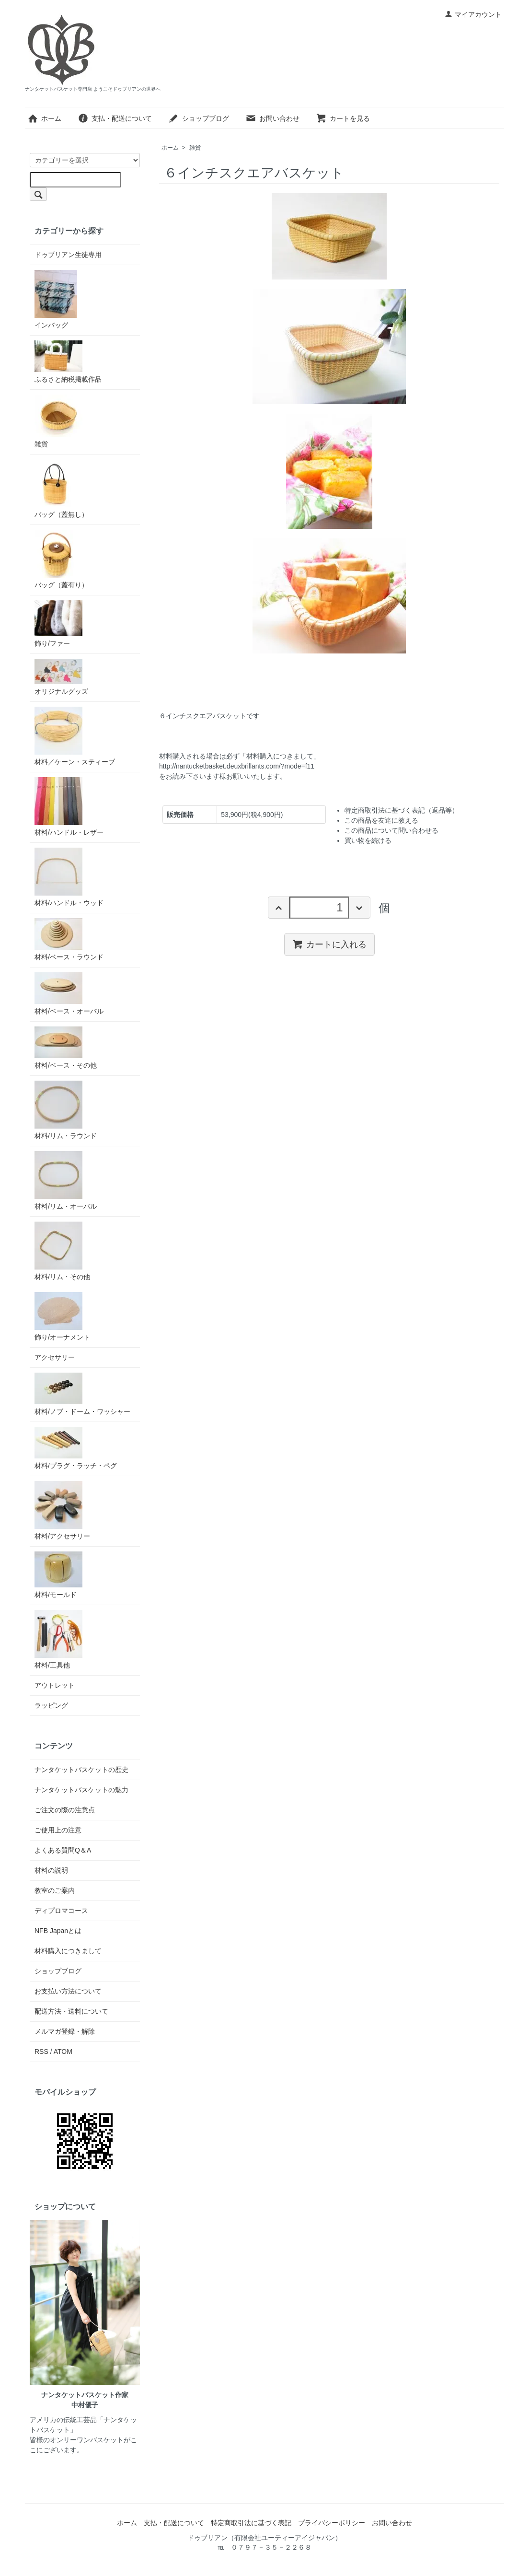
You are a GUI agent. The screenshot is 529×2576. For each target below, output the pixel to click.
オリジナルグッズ (61, 677)
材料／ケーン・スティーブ (74, 736)
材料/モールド (58, 1574)
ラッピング (51, 1705)
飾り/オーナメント (62, 1316)
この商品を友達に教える (381, 820)
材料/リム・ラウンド (65, 1110)
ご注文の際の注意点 (64, 1810)
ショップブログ (198, 118)
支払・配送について (115, 118)
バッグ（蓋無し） (61, 488)
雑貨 (195, 147)
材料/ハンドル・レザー (69, 806)
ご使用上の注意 (57, 1830)
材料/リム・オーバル (65, 1180)
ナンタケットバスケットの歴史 (81, 1769)
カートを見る (343, 118)
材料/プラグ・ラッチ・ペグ (75, 1448)
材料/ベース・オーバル (69, 993)
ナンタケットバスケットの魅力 (81, 1790)
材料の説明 (51, 1870)
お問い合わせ (272, 118)
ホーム (44, 118)
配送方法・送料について (71, 2011)
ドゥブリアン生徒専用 (68, 254)
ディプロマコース (61, 1910)
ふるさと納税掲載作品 (68, 361)
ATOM (63, 2051)
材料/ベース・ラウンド (69, 939)
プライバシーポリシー (331, 2523)
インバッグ (55, 299)
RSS (41, 2051)
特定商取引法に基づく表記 (251, 2523)
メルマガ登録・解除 (64, 2031)
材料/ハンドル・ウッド (69, 877)
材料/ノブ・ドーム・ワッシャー (82, 1394)
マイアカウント (473, 14)
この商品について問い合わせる (391, 830)
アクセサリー (54, 1357)
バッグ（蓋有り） (61, 559)
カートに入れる (329, 944)
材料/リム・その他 (62, 1251)
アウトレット (54, 1685)
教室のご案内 (54, 1890)
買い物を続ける (368, 840)
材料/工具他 (58, 1639)
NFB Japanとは (57, 1931)
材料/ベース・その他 (65, 1047)
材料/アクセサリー (62, 1510)
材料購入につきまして (68, 1951)
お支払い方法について (68, 1991)
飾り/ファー (58, 623)
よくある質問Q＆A (62, 1850)
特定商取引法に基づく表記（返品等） (402, 810)
